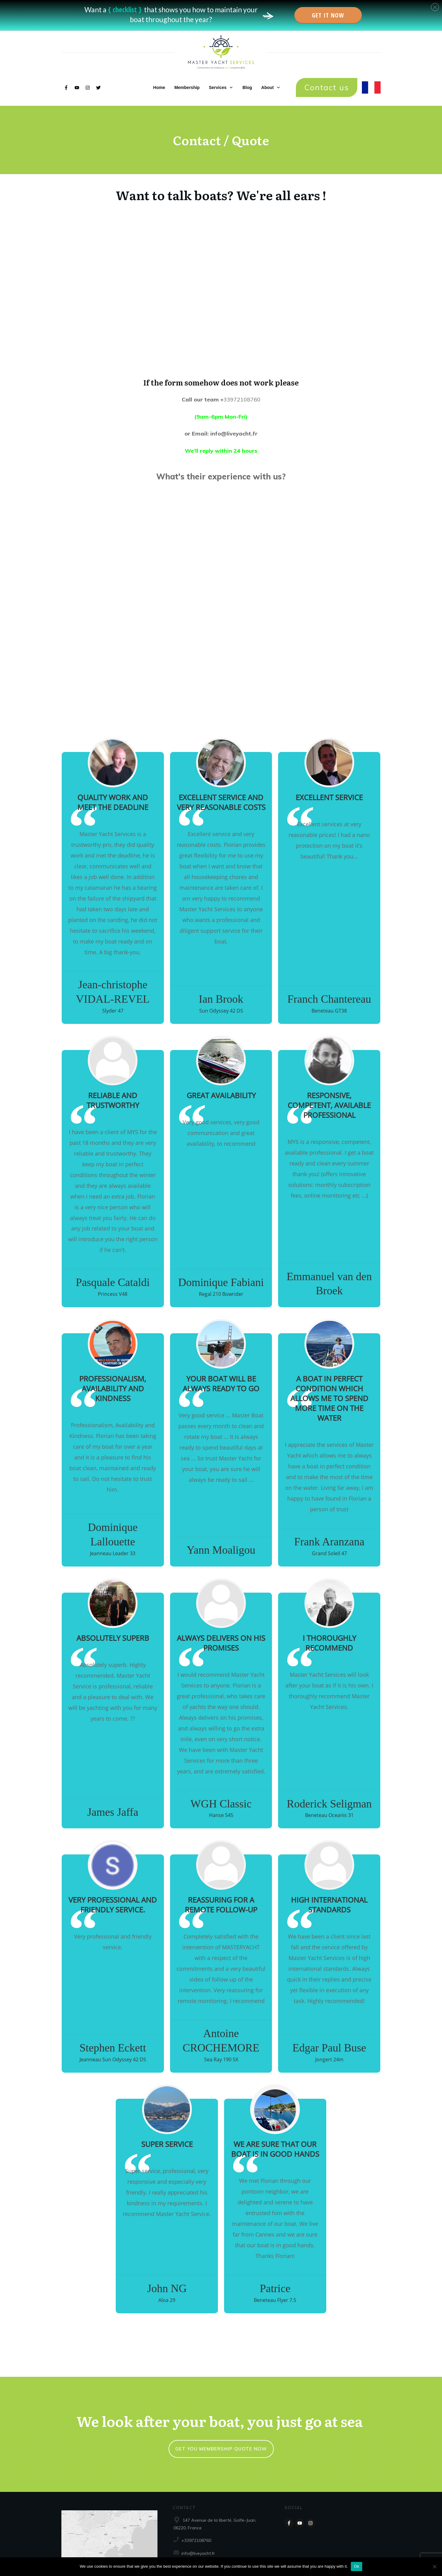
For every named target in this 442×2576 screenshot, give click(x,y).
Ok (356, 2566)
